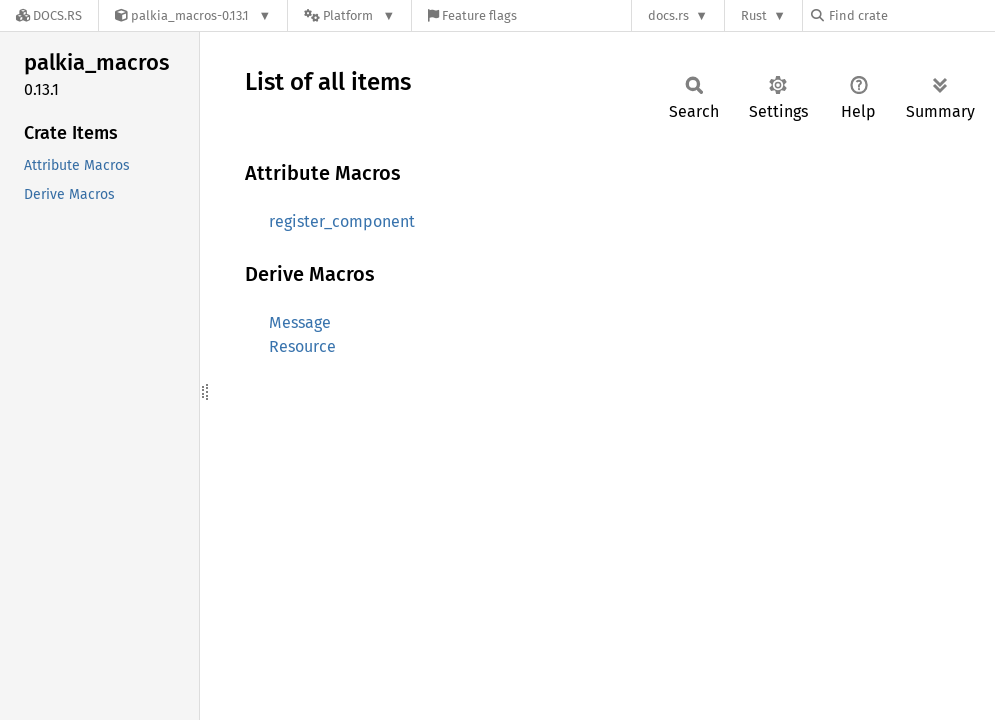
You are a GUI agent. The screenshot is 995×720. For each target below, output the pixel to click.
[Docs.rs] (49, 15)
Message (300, 322)
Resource (302, 346)
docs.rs (668, 15)
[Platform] (349, 15)
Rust (754, 15)
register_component (342, 221)
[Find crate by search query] (911, 15)
